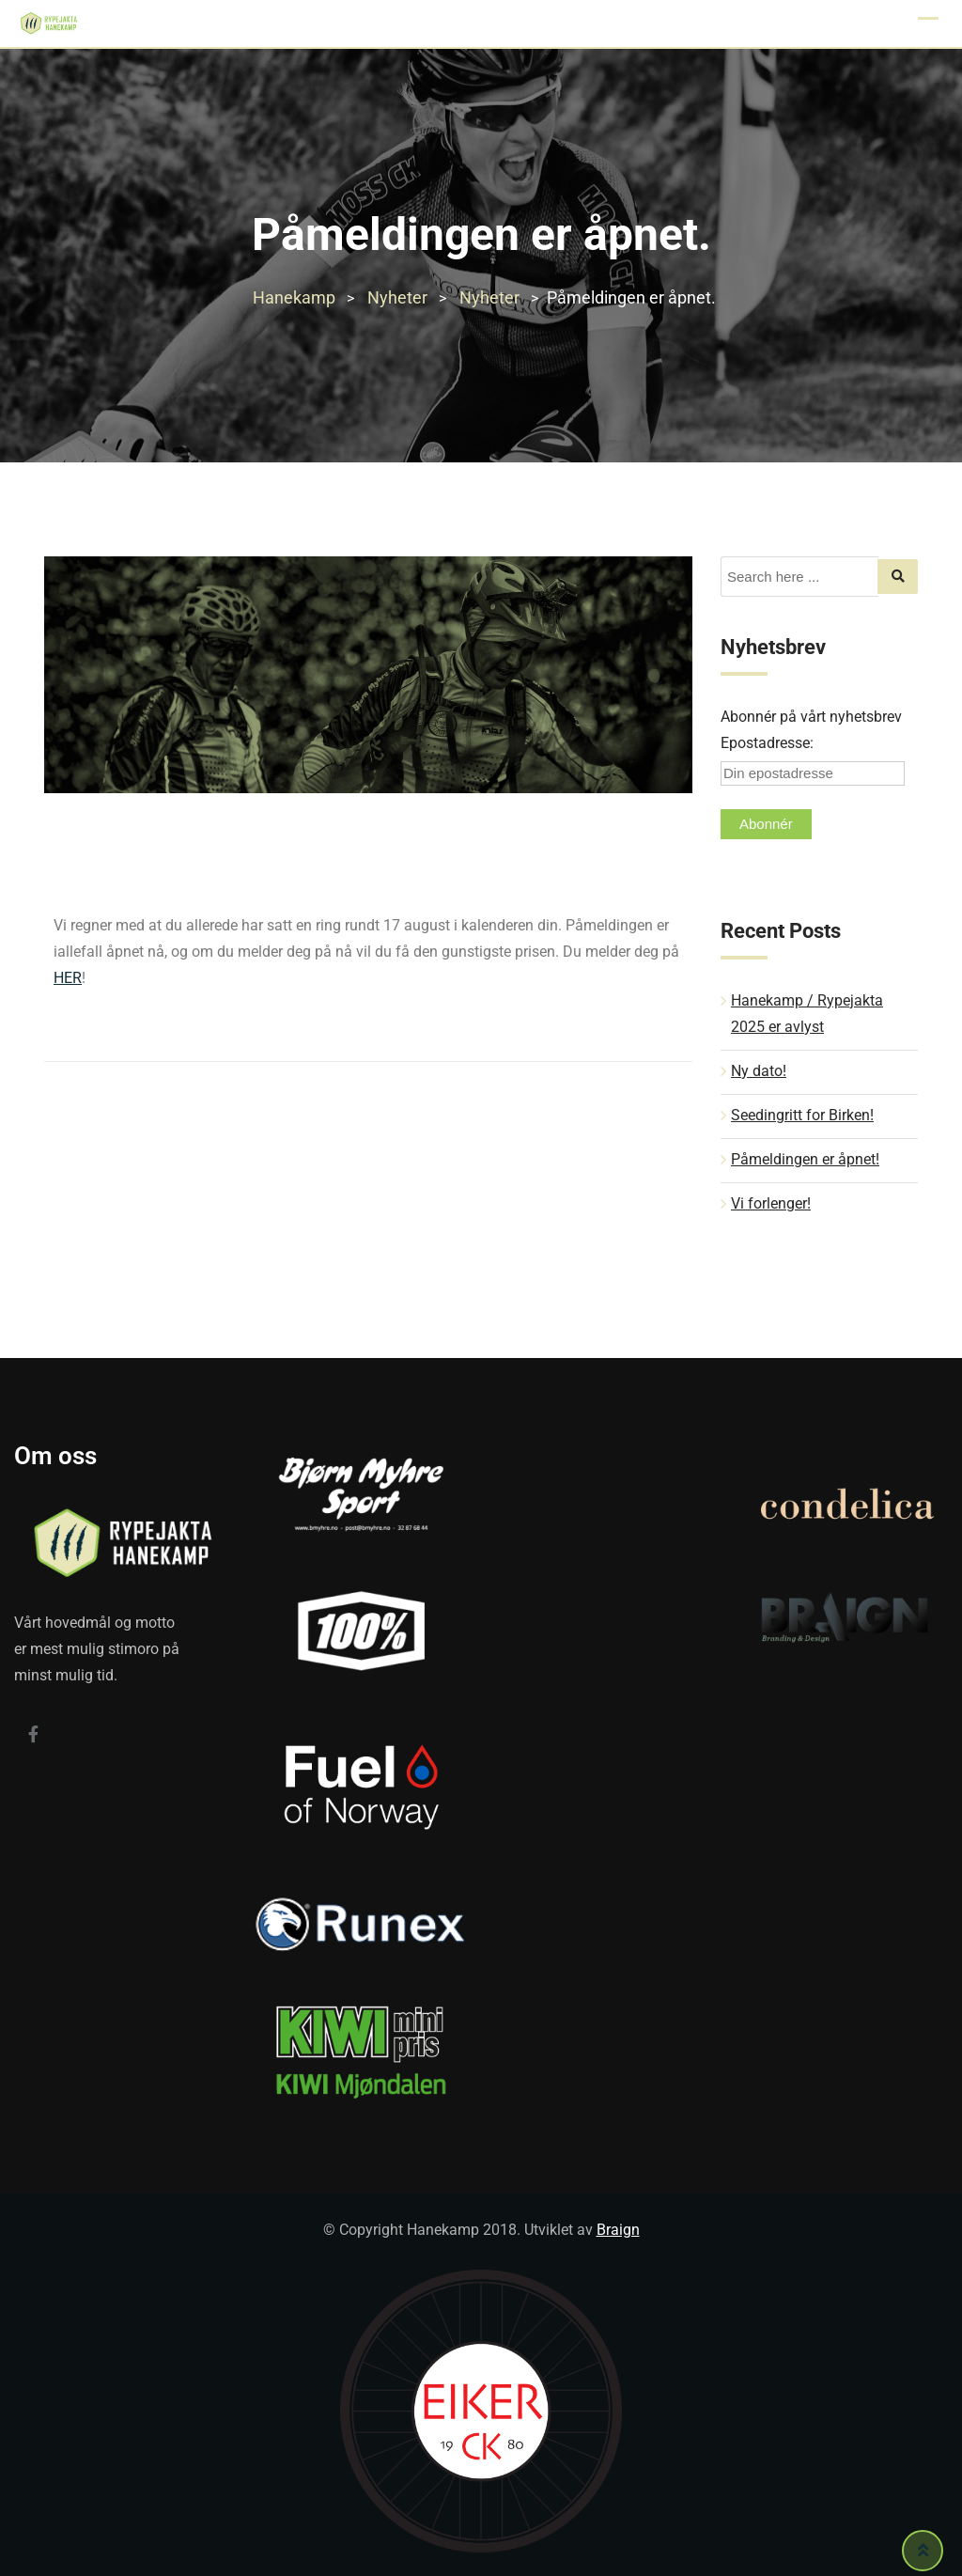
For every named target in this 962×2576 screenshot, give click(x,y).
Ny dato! (758, 1071)
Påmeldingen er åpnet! (805, 1159)
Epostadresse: (767, 743)
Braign (618, 2230)
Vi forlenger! (771, 1203)
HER (68, 978)
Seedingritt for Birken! (802, 1115)
